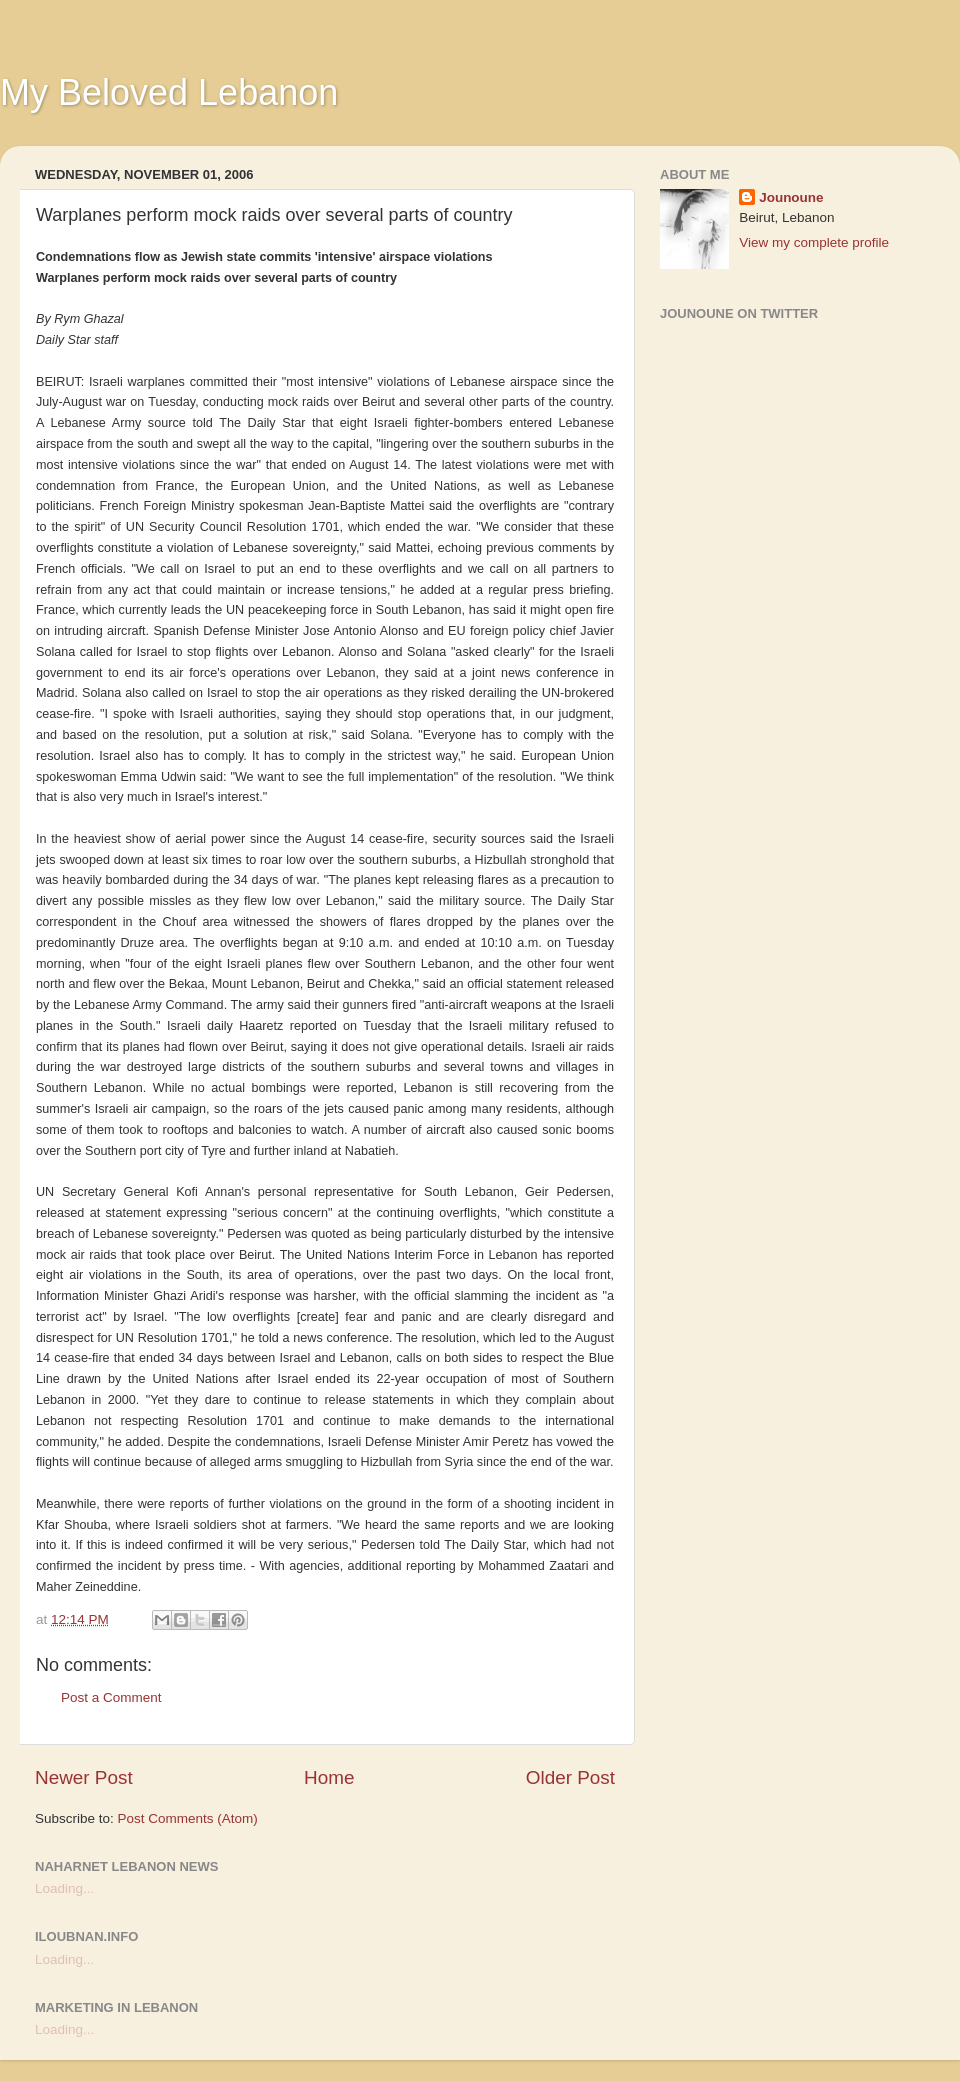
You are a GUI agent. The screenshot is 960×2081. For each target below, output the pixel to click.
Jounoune (791, 197)
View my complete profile (814, 242)
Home (329, 1777)
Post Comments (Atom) (188, 1818)
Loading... (64, 1888)
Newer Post (84, 1777)
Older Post (570, 1777)
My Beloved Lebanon (169, 92)
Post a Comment (111, 1697)
